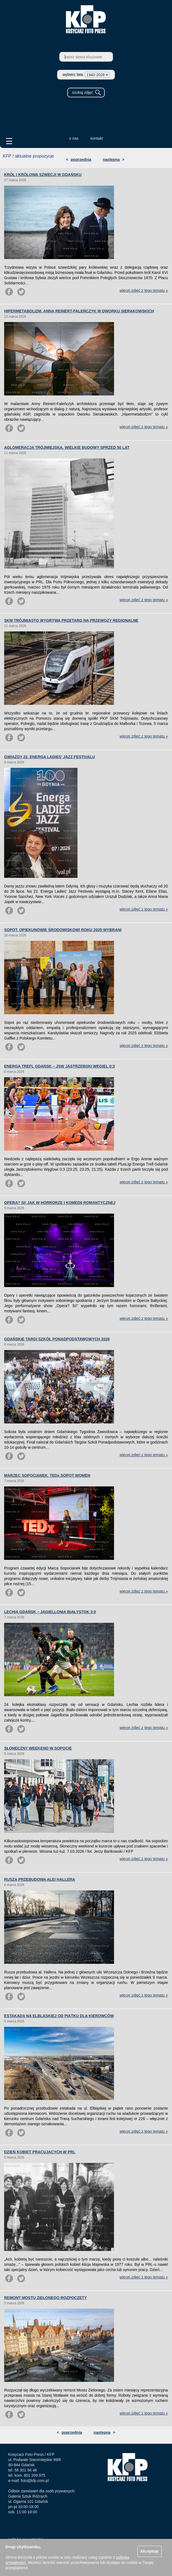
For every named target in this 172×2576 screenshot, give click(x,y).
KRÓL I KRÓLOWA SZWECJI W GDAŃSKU (43, 174)
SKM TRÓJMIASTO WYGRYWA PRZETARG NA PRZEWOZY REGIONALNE (71, 620)
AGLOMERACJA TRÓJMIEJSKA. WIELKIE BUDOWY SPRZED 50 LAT (66, 447)
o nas (73, 138)
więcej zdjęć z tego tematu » (144, 290)
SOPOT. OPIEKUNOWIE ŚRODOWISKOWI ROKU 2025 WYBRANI (62, 930)
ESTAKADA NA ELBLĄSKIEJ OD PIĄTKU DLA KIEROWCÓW (59, 2016)
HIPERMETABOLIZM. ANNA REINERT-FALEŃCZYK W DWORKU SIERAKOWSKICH (79, 311)
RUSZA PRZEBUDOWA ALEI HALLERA (39, 1879)
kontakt (97, 138)
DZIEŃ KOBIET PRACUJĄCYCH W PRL (39, 2152)
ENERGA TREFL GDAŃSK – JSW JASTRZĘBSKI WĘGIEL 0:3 (59, 1066)
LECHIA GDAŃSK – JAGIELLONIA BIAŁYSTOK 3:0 (50, 1612)
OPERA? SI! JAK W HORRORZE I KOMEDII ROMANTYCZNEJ (59, 1202)
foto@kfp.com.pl (35, 2480)
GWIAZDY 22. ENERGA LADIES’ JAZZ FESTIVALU (49, 757)
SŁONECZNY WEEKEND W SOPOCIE (38, 1748)
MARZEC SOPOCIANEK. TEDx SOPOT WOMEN (47, 1475)
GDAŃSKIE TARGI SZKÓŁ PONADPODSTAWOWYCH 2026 (57, 1339)
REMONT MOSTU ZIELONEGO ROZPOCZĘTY (45, 2297)
